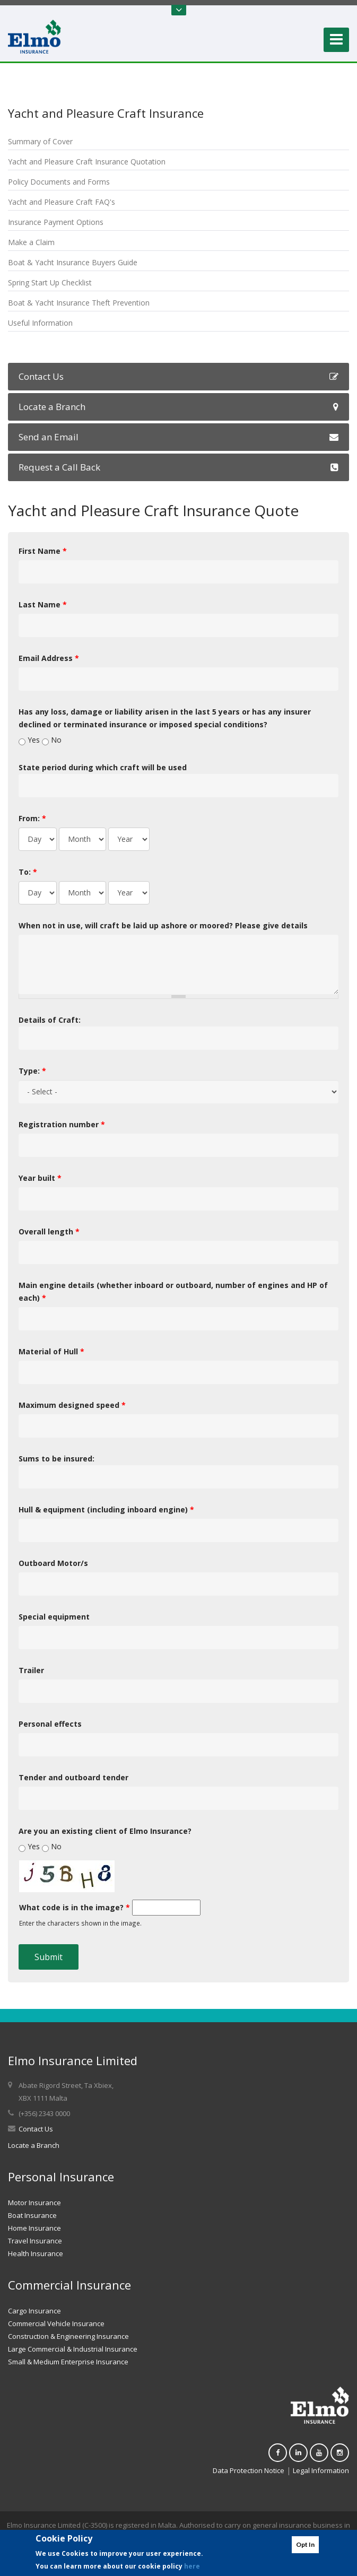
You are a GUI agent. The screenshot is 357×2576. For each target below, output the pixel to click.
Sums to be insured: (56, 1459)
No (56, 740)
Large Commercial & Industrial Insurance (72, 2349)
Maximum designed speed (72, 1405)
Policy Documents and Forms (59, 182)
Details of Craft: (50, 1020)
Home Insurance (34, 2228)
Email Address (49, 658)
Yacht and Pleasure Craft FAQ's (61, 202)
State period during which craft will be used (103, 767)
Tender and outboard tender (73, 1777)
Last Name (43, 604)
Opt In (305, 2544)
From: (32, 818)
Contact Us (178, 376)
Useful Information (40, 323)
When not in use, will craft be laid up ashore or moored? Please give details (163, 925)
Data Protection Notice (248, 2470)
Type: (32, 1071)
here (192, 2566)
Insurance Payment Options (55, 222)
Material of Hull (51, 1351)
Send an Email (178, 437)
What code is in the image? (74, 1907)
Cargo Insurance (34, 2311)
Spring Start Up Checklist (50, 282)
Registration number (62, 1124)
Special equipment (54, 1617)
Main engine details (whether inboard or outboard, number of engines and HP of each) (173, 1291)
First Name (43, 551)
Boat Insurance (32, 2215)
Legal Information (321, 2470)
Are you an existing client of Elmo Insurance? (105, 1831)
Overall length (49, 1231)
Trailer (31, 1670)
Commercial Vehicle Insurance (56, 2323)
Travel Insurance (35, 2241)
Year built (40, 1178)
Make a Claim (31, 242)
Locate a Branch (178, 407)
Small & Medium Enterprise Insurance (68, 2361)
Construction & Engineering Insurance (68, 2336)
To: (28, 872)
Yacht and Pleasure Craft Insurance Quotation (87, 161)
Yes (35, 740)
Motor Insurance (34, 2202)
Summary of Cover (40, 141)
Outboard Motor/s (53, 1563)
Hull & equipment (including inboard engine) (106, 1509)
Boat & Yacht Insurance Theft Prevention (79, 303)
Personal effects (50, 1724)
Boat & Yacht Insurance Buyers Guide (72, 262)
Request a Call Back (178, 467)
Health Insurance (35, 2253)
